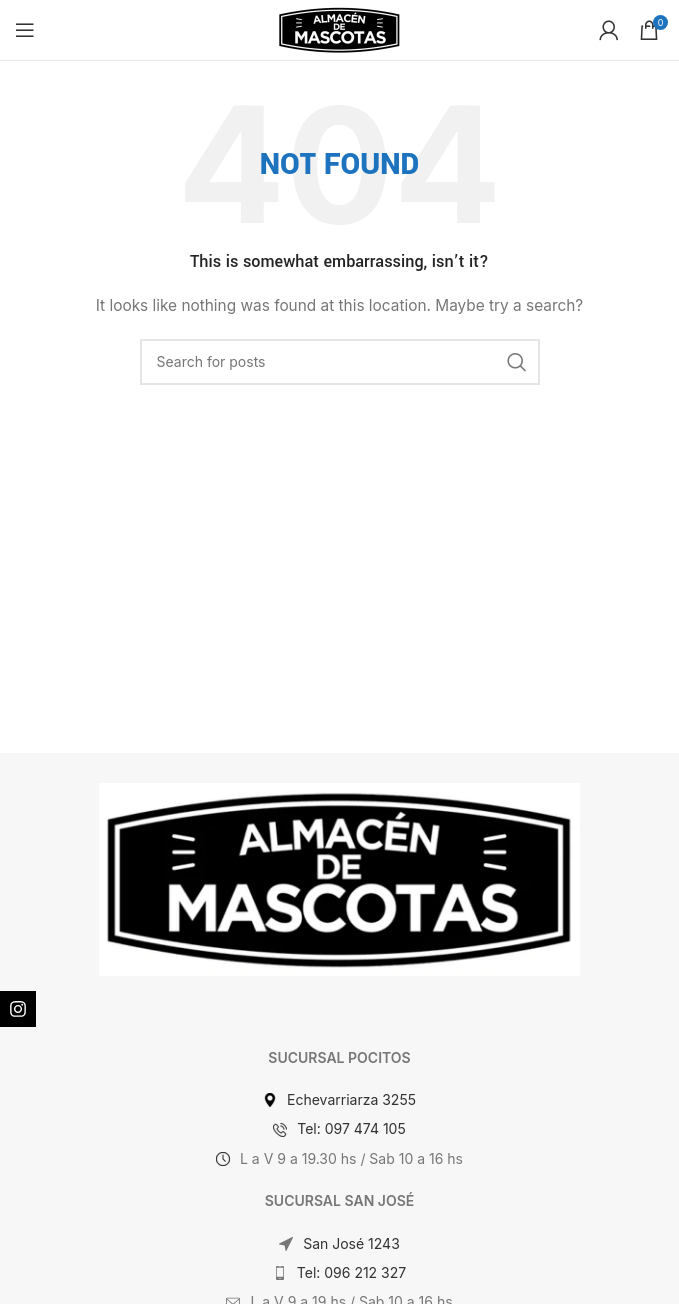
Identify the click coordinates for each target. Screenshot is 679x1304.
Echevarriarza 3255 (351, 1099)
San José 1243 (351, 1243)
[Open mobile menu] (25, 30)
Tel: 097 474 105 (351, 1128)
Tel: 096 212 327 (351, 1272)
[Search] (340, 362)
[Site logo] (339, 28)
